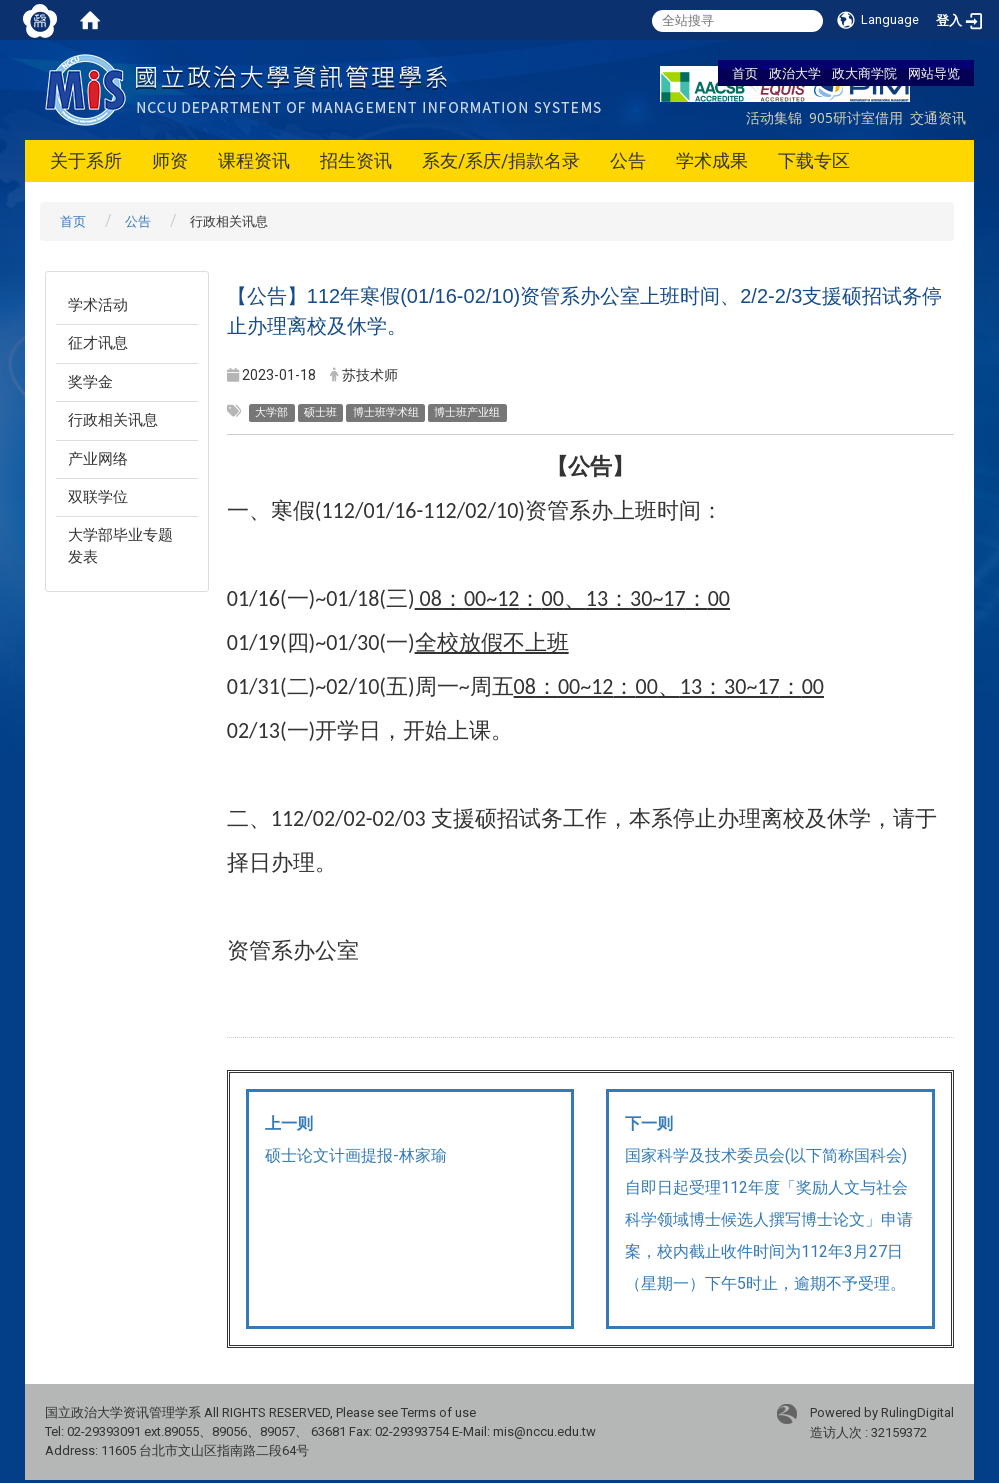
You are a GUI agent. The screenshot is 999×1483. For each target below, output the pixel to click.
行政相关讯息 (113, 420)
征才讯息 (98, 343)
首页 (745, 73)
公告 (628, 160)
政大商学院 (864, 73)
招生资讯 (356, 160)
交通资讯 (938, 117)
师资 (170, 160)
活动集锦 (774, 117)
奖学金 (90, 382)
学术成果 (712, 160)
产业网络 (98, 459)
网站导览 (934, 73)
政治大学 (795, 73)
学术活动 (98, 305)
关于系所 (86, 160)
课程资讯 (254, 160)
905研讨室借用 (856, 117)
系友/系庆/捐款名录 (501, 160)
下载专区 (814, 160)
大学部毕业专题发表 (120, 545)
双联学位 (98, 497)
